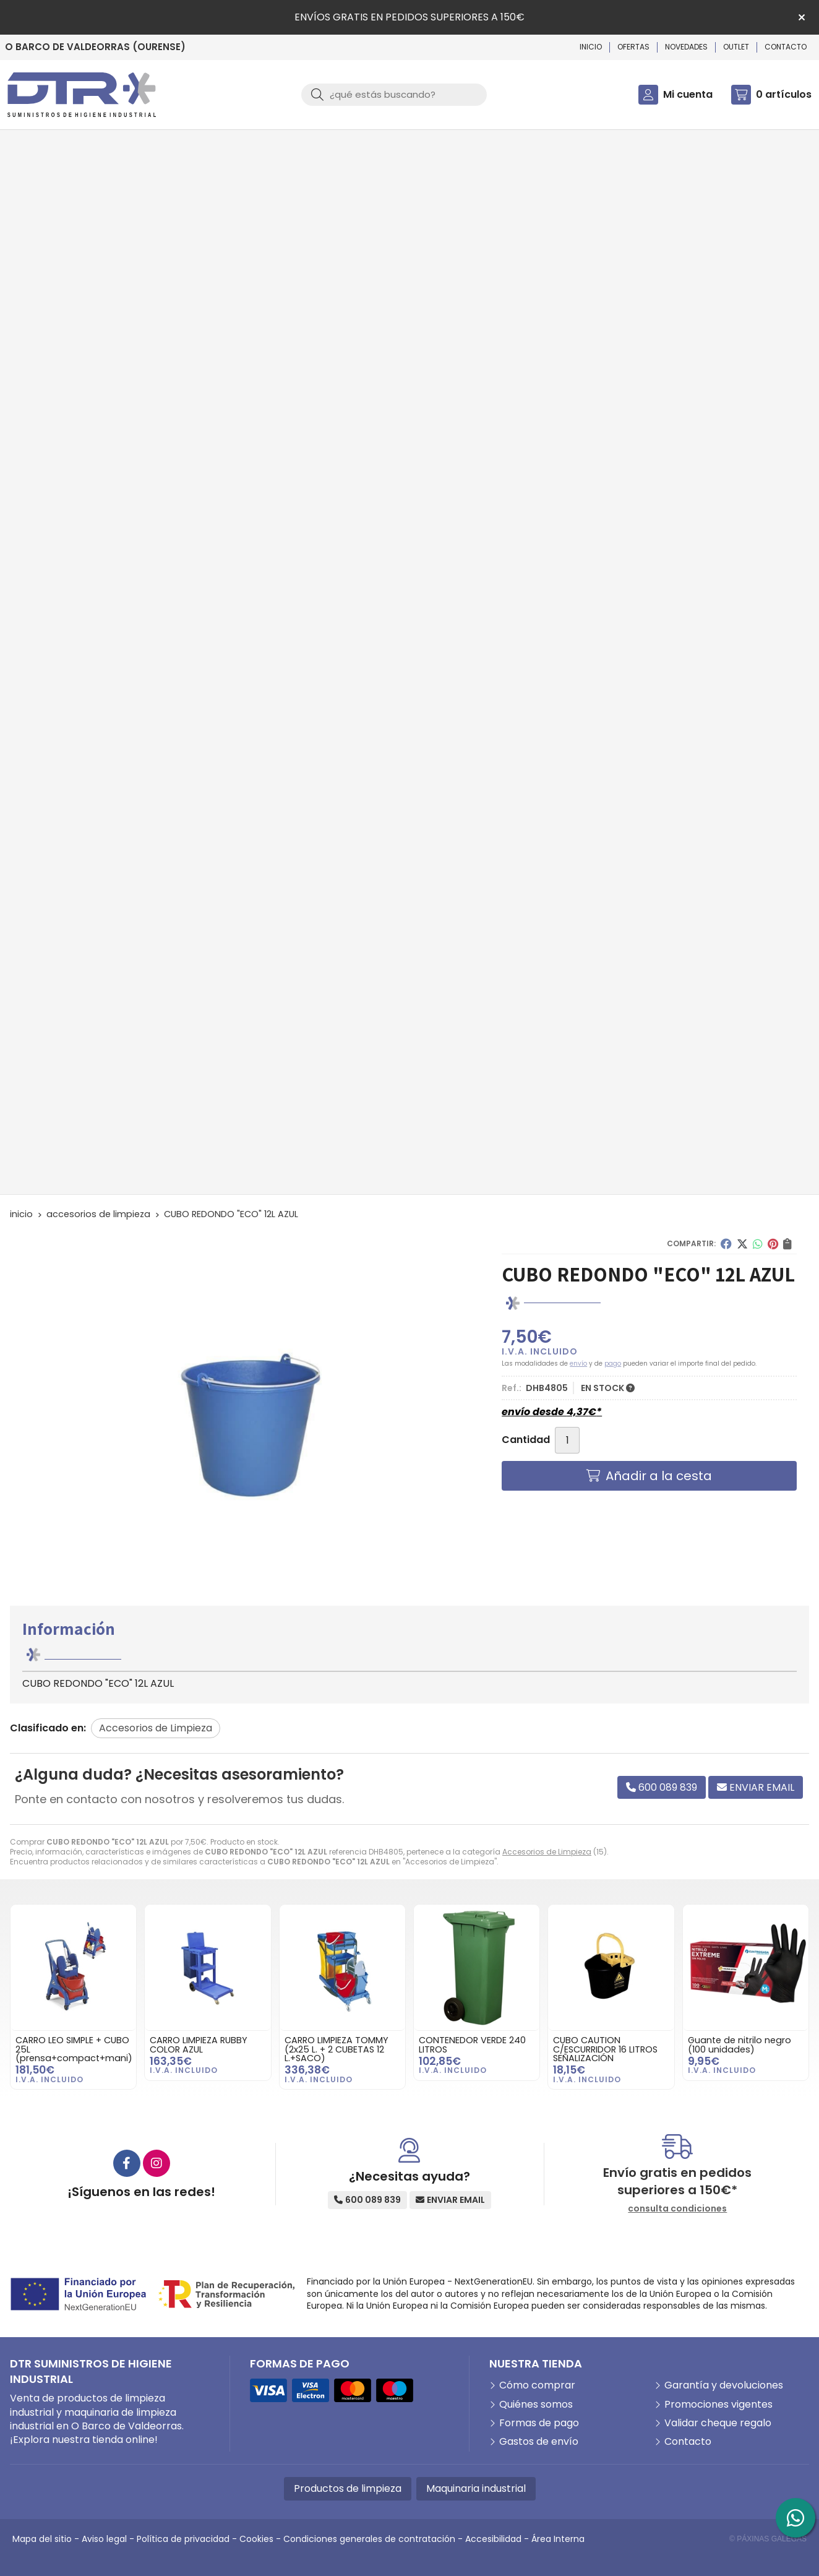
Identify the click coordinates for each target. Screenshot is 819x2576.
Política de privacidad (183, 2539)
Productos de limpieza (347, 2488)
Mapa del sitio (42, 2539)
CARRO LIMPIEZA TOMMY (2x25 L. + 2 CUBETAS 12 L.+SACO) (336, 2049)
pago (612, 1363)
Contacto (687, 2442)
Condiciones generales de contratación (369, 2539)
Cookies (256, 2539)
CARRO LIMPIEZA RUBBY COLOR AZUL (198, 2044)
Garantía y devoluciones (723, 2385)
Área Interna (558, 2539)
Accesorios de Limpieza (546, 1851)
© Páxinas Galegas (768, 2539)
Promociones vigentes (718, 2404)
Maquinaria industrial (476, 2488)
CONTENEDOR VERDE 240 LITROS (472, 2044)
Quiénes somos (536, 2404)
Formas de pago (539, 2423)
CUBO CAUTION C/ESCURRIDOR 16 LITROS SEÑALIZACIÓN (605, 2049)
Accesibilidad (493, 2539)
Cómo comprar (537, 2385)
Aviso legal (104, 2539)
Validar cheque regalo (717, 2423)
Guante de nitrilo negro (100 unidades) (739, 2044)
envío (578, 1363)
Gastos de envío (538, 2442)
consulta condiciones (677, 2208)
